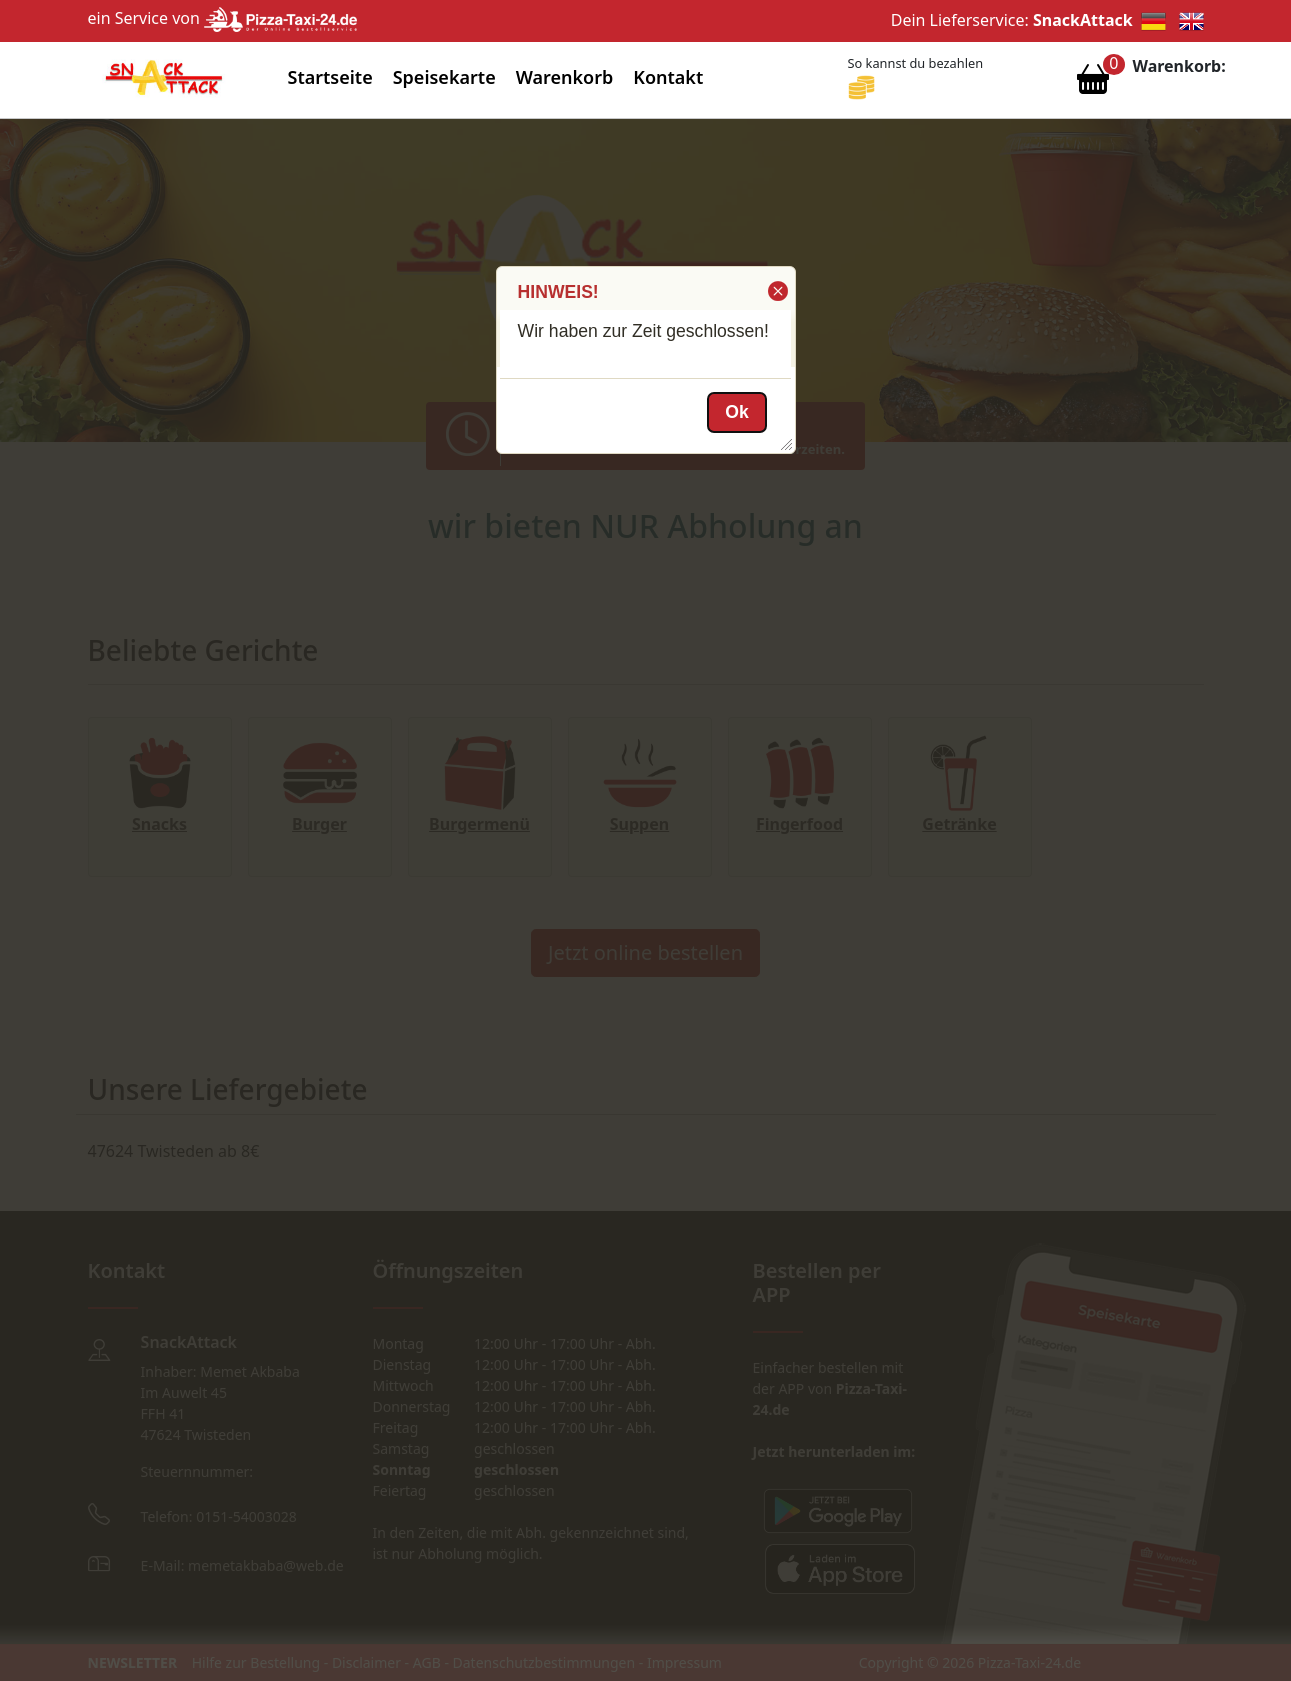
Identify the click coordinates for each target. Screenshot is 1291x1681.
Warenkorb (565, 77)
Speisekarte (444, 77)
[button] (776, 291)
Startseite (330, 77)
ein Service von (223, 18)
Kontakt (668, 77)
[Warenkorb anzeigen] (1093, 84)
